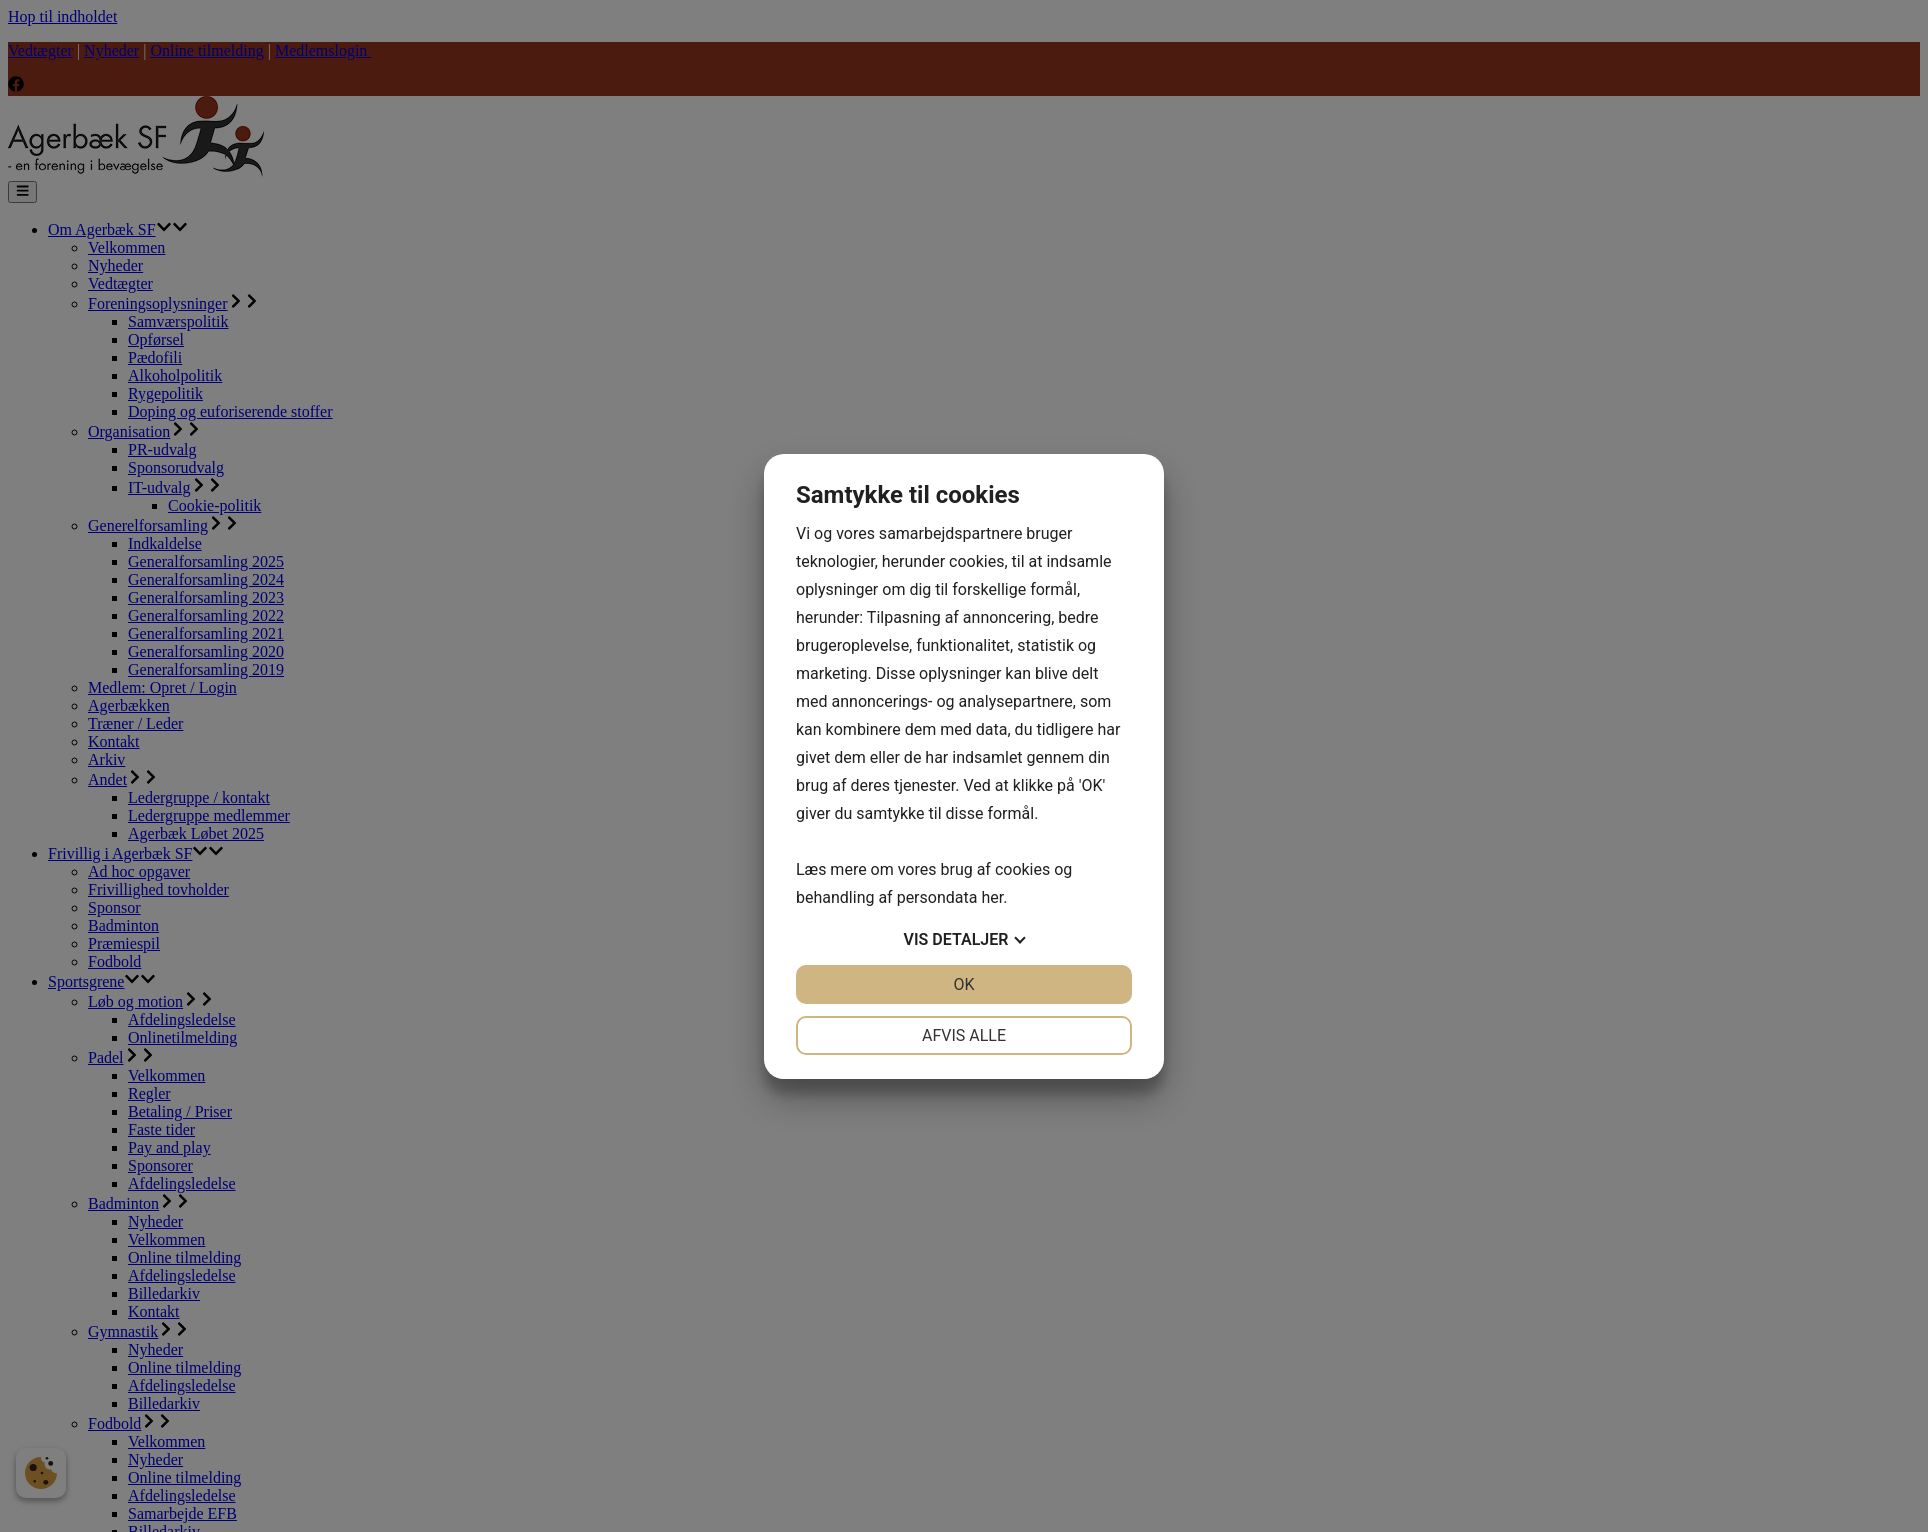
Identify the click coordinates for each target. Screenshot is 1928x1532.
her (992, 897)
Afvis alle (964, 1035)
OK (963, 984)
